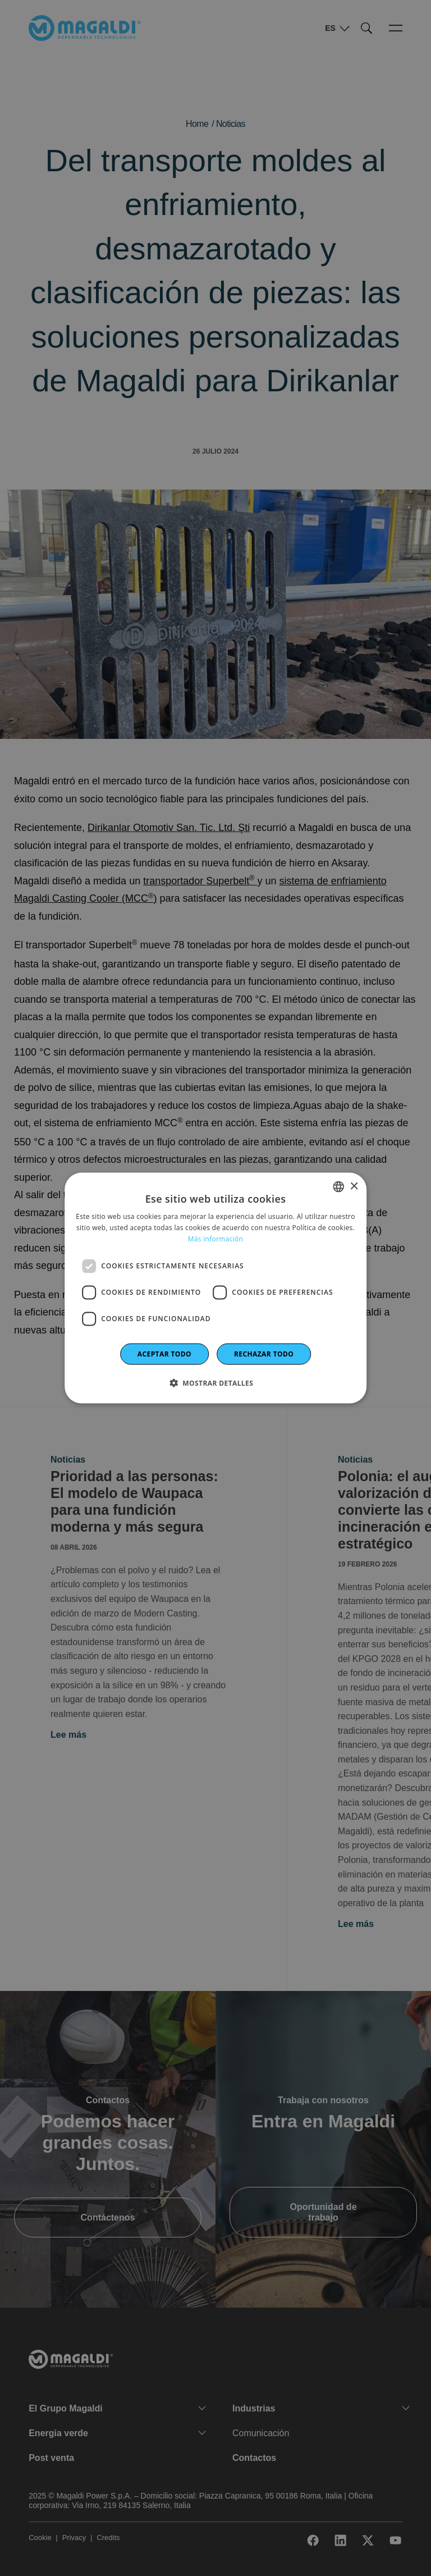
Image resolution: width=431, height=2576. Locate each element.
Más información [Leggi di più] (215, 1239)
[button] (215, 1382)
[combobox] (338, 1187)
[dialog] (215, 1288)
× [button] (354, 1186)
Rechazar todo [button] (264, 1353)
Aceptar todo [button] (164, 1353)
